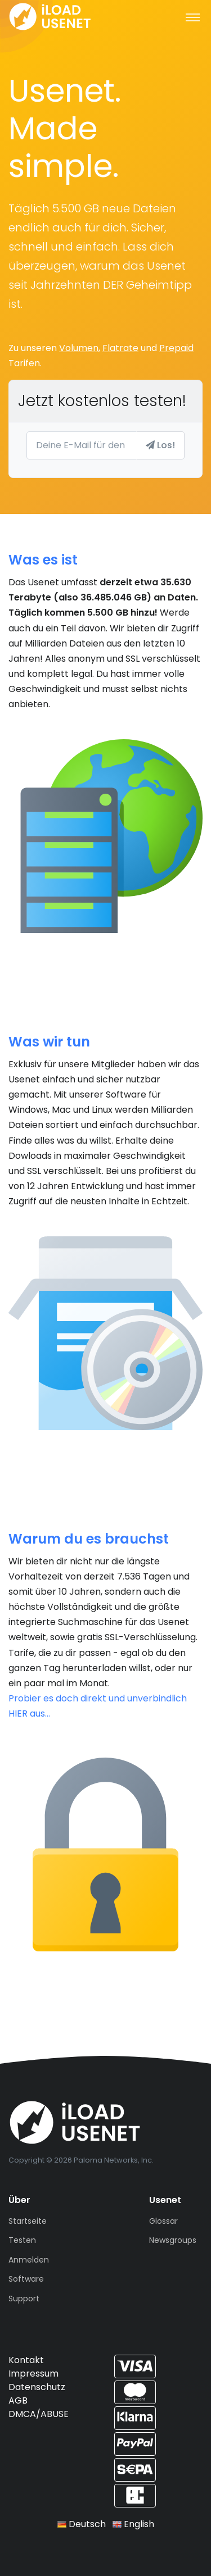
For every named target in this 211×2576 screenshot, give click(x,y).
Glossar (163, 2221)
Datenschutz (36, 2387)
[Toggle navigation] (193, 17)
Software (26, 2278)
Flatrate (120, 348)
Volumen (78, 348)
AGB (18, 2400)
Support (23, 2298)
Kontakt (26, 2360)
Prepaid (176, 348)
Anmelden (28, 2259)
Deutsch (81, 2524)
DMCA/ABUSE (38, 2413)
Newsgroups (172, 2240)
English (133, 2524)
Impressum (33, 2373)
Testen (22, 2240)
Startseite (27, 2221)
